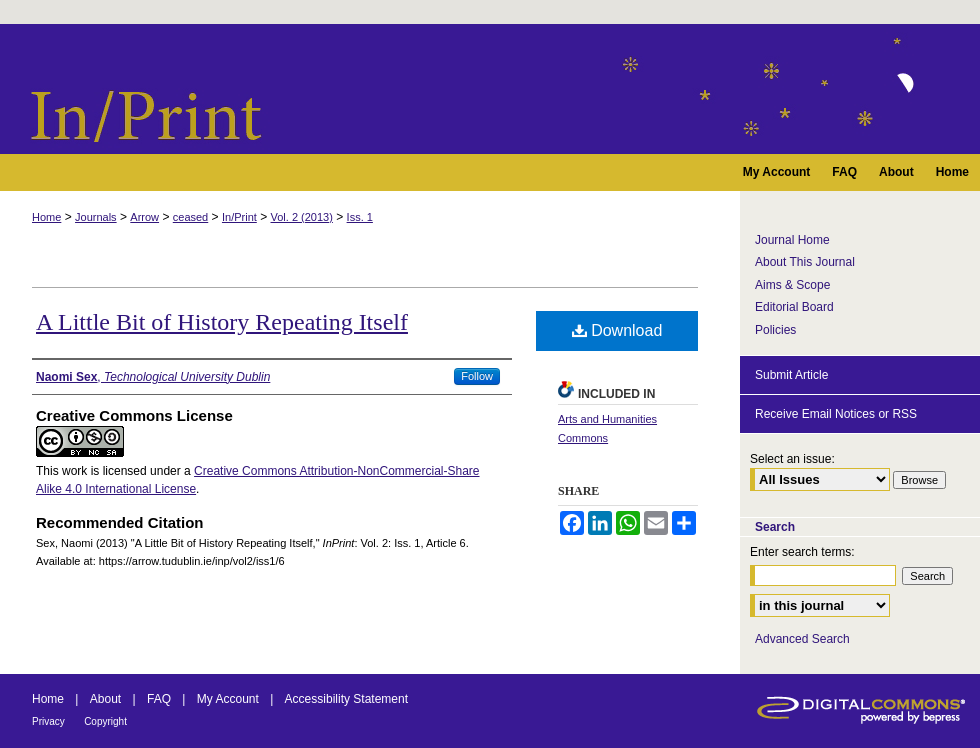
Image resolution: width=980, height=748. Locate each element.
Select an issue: (792, 459)
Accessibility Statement (346, 699)
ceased (190, 217)
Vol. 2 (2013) (302, 217)
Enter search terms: (802, 552)
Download (617, 330)
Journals (96, 217)
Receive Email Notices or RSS (836, 414)
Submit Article (791, 375)
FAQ (159, 699)
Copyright (105, 721)
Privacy (48, 721)
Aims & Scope (792, 285)
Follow (477, 376)
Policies (775, 330)
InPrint (490, 89)
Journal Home (792, 240)
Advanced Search (802, 639)
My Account (228, 699)
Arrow (144, 217)
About (105, 699)
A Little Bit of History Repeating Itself (222, 322)
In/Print (239, 217)
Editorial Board (794, 307)
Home (46, 217)
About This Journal (805, 262)
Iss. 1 (360, 217)
